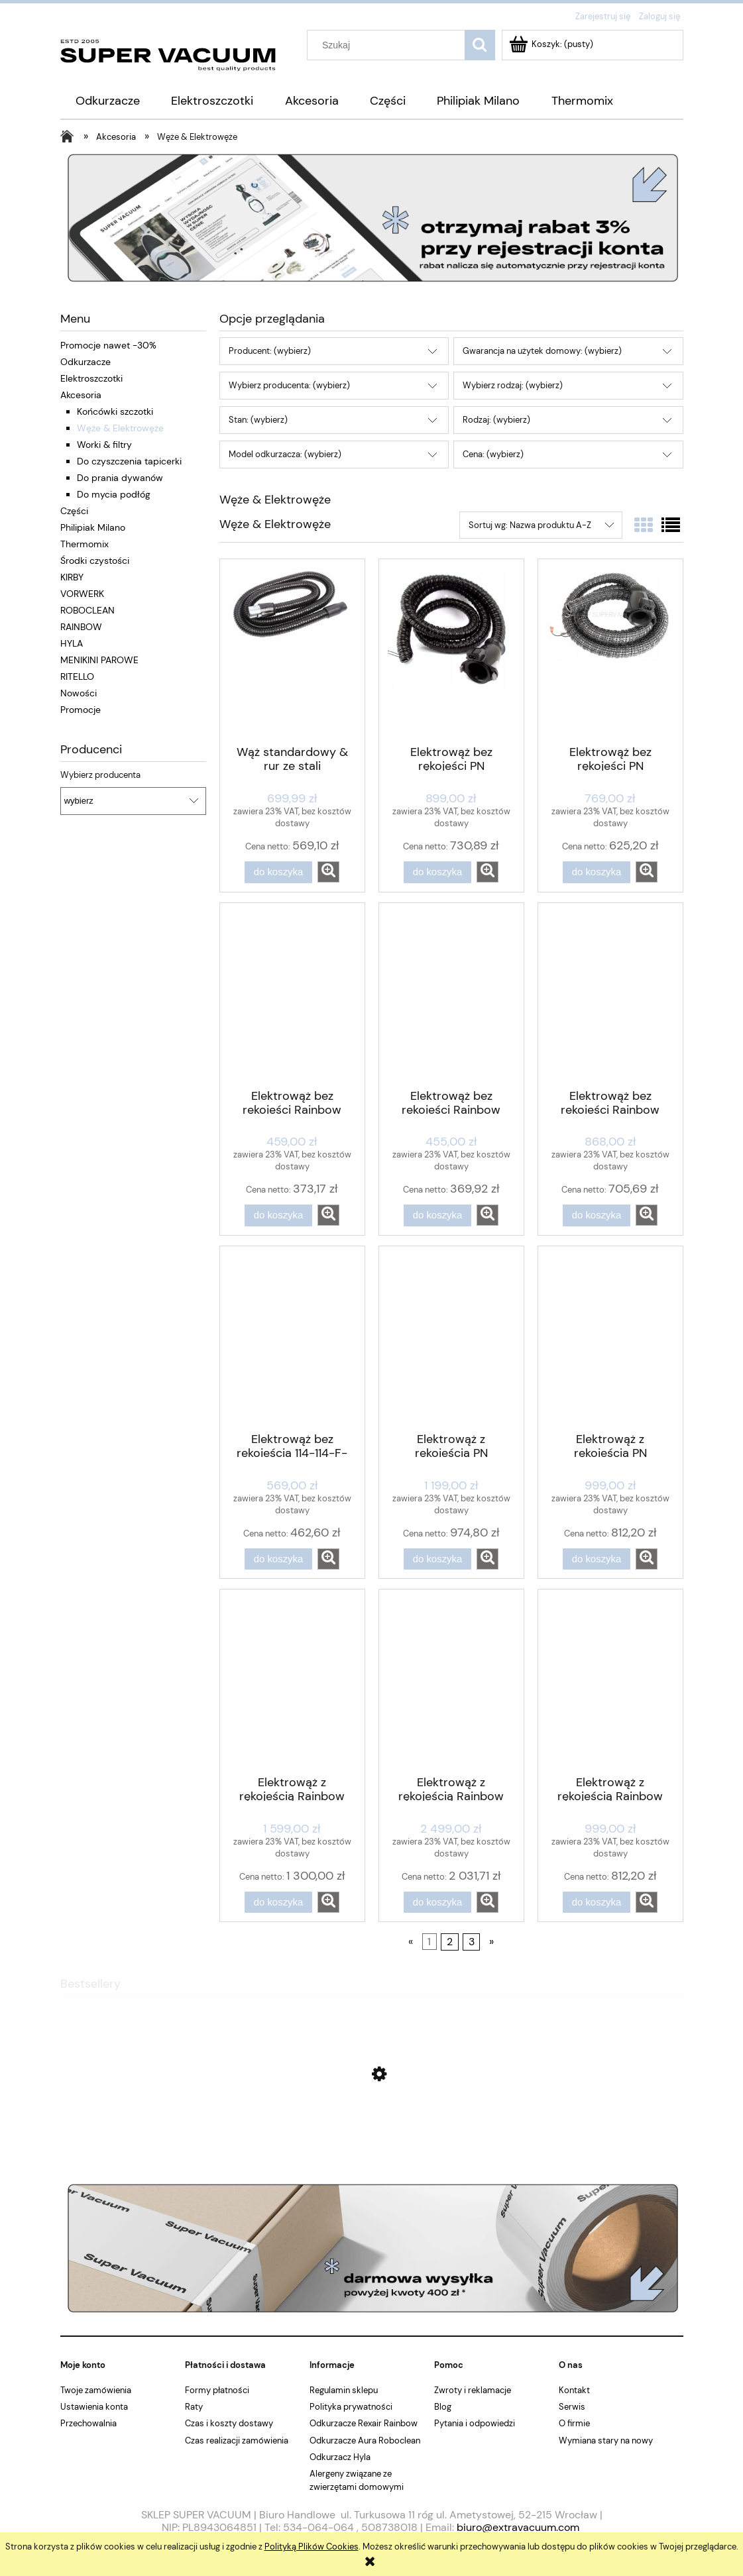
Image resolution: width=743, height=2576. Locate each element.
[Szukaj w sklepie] (388, 45)
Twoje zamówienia (95, 2390)
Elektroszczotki (91, 378)
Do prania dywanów (120, 478)
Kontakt (574, 2390)
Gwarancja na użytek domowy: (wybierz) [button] (542, 350)
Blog (442, 2406)
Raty (194, 2406)
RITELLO (77, 676)
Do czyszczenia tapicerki (129, 461)
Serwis (572, 2406)
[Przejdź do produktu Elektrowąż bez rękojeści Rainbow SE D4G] (292, 994)
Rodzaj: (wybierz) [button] (496, 419)
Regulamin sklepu (344, 2390)
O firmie (574, 2423)
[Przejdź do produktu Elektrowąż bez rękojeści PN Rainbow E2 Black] (451, 650)
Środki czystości (94, 560)
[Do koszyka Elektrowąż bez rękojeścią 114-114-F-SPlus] (278, 1559)
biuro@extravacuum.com (518, 2527)
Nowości (78, 693)
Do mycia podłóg (113, 494)
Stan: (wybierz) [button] (258, 419)
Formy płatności (217, 2390)
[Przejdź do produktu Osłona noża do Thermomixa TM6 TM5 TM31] (372, 2137)
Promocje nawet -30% (108, 345)
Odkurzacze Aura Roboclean (365, 2440)
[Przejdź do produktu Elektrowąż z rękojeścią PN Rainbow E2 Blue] (610, 1338)
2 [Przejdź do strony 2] (450, 1942)
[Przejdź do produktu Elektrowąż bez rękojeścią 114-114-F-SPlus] (292, 1338)
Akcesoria (80, 395)
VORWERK (82, 594)
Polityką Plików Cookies (311, 2546)
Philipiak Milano (92, 527)
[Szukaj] (480, 45)
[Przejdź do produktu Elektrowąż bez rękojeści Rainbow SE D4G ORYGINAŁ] (451, 994)
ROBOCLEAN (87, 610)
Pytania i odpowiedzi (474, 2423)
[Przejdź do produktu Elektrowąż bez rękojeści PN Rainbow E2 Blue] (610, 650)
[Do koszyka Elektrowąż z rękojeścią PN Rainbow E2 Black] (437, 1559)
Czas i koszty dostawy (229, 2423)
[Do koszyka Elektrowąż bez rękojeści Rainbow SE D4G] (278, 1215)
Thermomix (84, 544)
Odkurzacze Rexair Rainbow (364, 2423)
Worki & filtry (104, 445)
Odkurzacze (85, 362)
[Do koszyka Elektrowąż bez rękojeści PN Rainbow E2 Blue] (596, 872)
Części (74, 511)
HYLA (71, 643)
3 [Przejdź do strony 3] (472, 1942)
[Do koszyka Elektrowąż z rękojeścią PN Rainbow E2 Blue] (596, 1559)
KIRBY (72, 577)
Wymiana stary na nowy (606, 2440)
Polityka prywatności (351, 2406)
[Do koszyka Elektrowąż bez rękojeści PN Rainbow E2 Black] (437, 872)
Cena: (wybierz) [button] (493, 454)
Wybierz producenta (100, 775)
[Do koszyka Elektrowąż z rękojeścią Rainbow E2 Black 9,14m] (437, 1902)
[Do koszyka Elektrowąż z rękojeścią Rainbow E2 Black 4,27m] (278, 1902)
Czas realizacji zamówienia (236, 2440)
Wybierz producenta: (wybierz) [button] (289, 385)
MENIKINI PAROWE (99, 660)
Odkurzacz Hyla (340, 2457)
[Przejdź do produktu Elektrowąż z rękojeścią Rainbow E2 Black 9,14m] (451, 1681)
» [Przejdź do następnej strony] (491, 1942)
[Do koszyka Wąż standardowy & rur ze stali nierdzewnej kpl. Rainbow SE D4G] (278, 872)
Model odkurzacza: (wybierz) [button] (285, 454)
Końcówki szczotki (115, 411)
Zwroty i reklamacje (472, 2390)
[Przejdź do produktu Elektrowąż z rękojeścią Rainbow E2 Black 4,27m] (292, 1681)
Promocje (80, 710)
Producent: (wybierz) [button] (270, 350)
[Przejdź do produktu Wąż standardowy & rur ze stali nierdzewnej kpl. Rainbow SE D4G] (292, 650)
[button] (328, 872)
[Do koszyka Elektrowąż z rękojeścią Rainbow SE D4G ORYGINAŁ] (596, 1902)
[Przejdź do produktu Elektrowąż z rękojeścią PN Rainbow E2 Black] (451, 1338)
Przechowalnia (88, 2423)
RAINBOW (81, 627)
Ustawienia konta (94, 2406)
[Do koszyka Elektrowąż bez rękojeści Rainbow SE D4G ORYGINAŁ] (437, 1215)
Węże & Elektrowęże (120, 428)
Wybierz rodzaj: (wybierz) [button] (513, 385)
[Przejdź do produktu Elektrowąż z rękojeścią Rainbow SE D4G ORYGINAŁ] (610, 1681)
